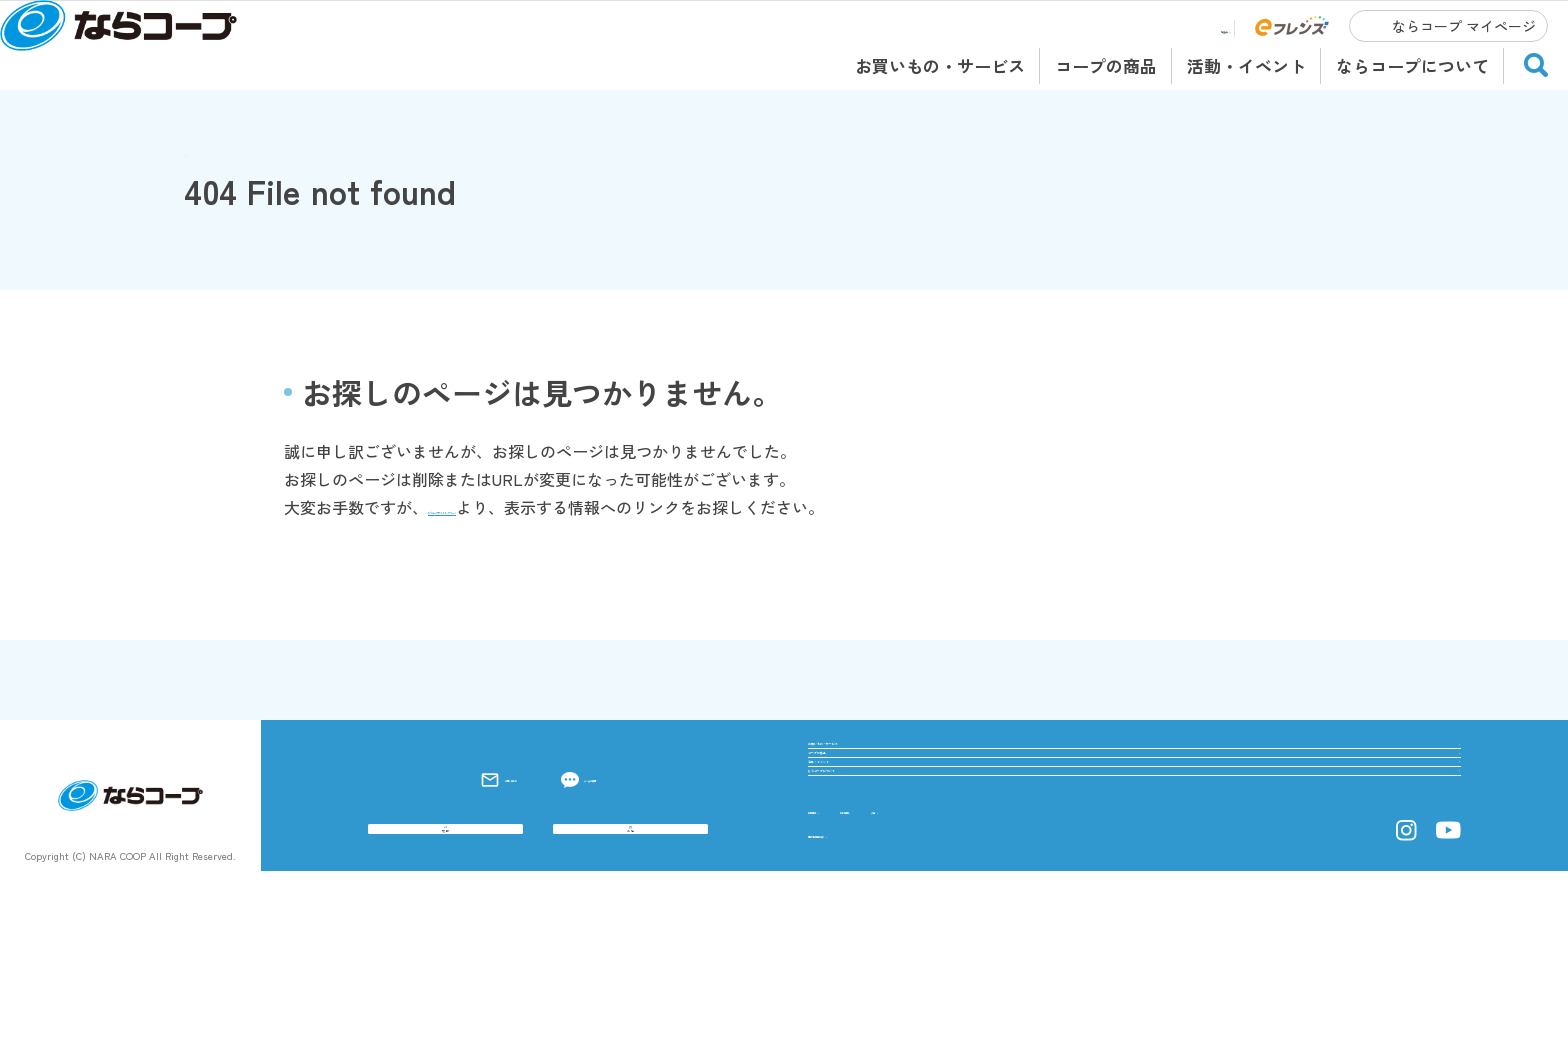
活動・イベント (1246, 65)
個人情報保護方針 (872, 1011)
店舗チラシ (1182, 28)
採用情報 (840, 987)
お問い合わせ (462, 837)
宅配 (446, 932)
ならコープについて (1412, 65)
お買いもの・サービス (940, 65)
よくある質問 (614, 837)
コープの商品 (1106, 65)
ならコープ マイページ (1464, 26)
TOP (199, 151)
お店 (631, 932)
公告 (1038, 987)
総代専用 (947, 987)
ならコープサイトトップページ (540, 507)
